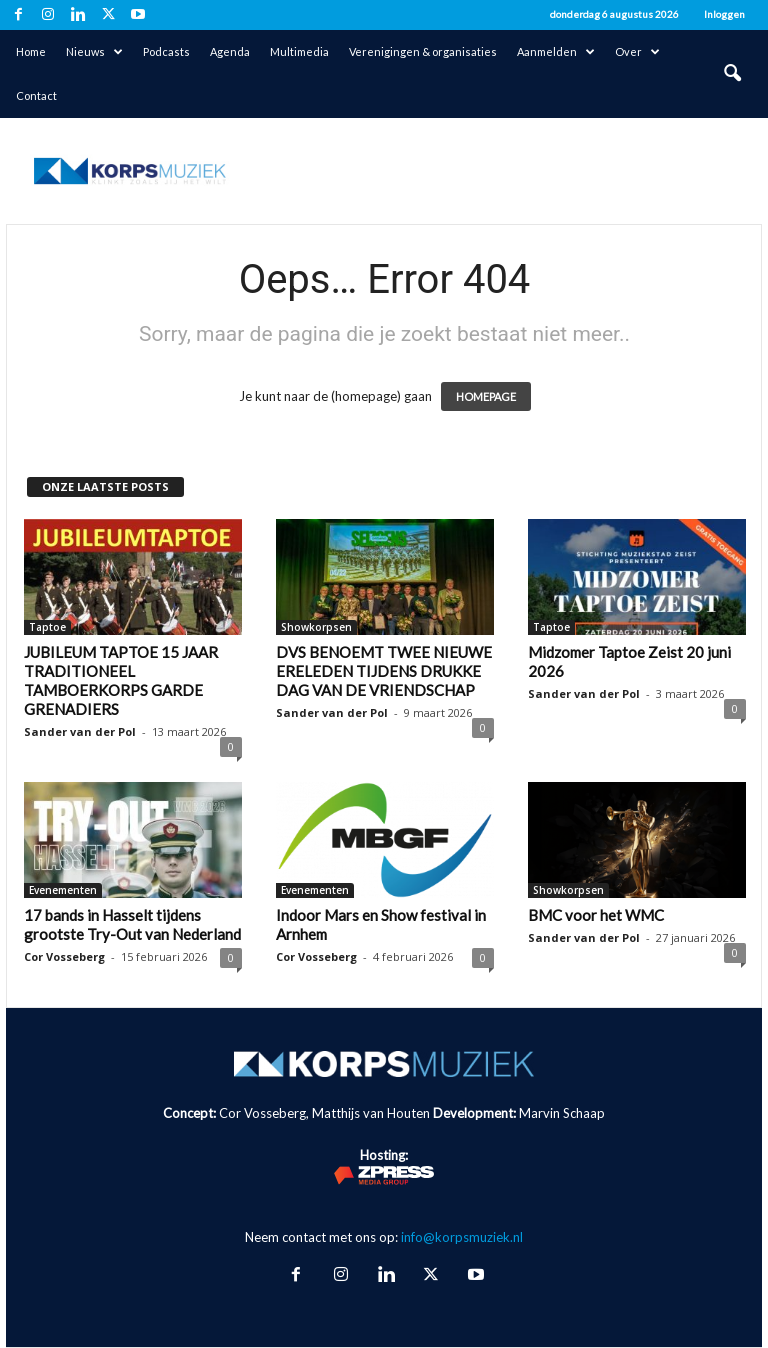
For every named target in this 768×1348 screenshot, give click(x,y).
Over (637, 52)
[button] (732, 74)
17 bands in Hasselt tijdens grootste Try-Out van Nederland (132, 924)
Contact (36, 95)
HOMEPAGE (486, 396)
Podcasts (166, 51)
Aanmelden (556, 52)
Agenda (230, 51)
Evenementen (63, 890)
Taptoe (47, 627)
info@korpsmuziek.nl (462, 1237)
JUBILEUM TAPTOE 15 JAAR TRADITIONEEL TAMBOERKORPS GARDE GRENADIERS (121, 680)
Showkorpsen (316, 627)
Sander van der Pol (80, 731)
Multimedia (299, 51)
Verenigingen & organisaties (423, 51)
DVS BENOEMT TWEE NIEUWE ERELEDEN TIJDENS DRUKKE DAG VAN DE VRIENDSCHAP (384, 671)
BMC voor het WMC (596, 915)
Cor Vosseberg (64, 956)
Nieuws (94, 52)
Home (31, 51)
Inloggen (724, 14)
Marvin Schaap (562, 1113)
